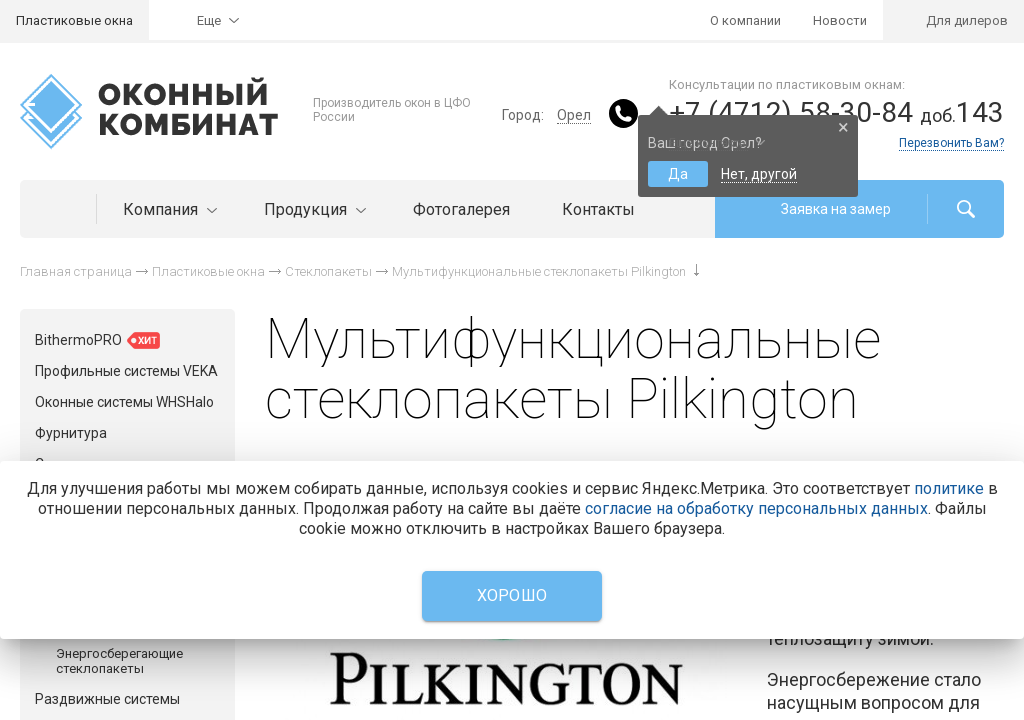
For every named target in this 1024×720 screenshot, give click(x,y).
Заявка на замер (836, 209)
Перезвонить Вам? (951, 143)
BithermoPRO (97, 340)
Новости (840, 20)
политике (949, 488)
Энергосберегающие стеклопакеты (119, 661)
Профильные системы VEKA (126, 371)
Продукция (312, 209)
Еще (209, 20)
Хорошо (512, 595)
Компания (167, 209)
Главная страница (76, 271)
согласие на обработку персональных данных (756, 508)
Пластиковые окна (74, 20)
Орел (574, 115)
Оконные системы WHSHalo (124, 402)
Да (678, 174)
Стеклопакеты (328, 271)
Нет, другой (759, 174)
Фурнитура (71, 433)
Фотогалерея (461, 209)
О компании (745, 20)
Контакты (598, 209)
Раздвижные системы (107, 699)
